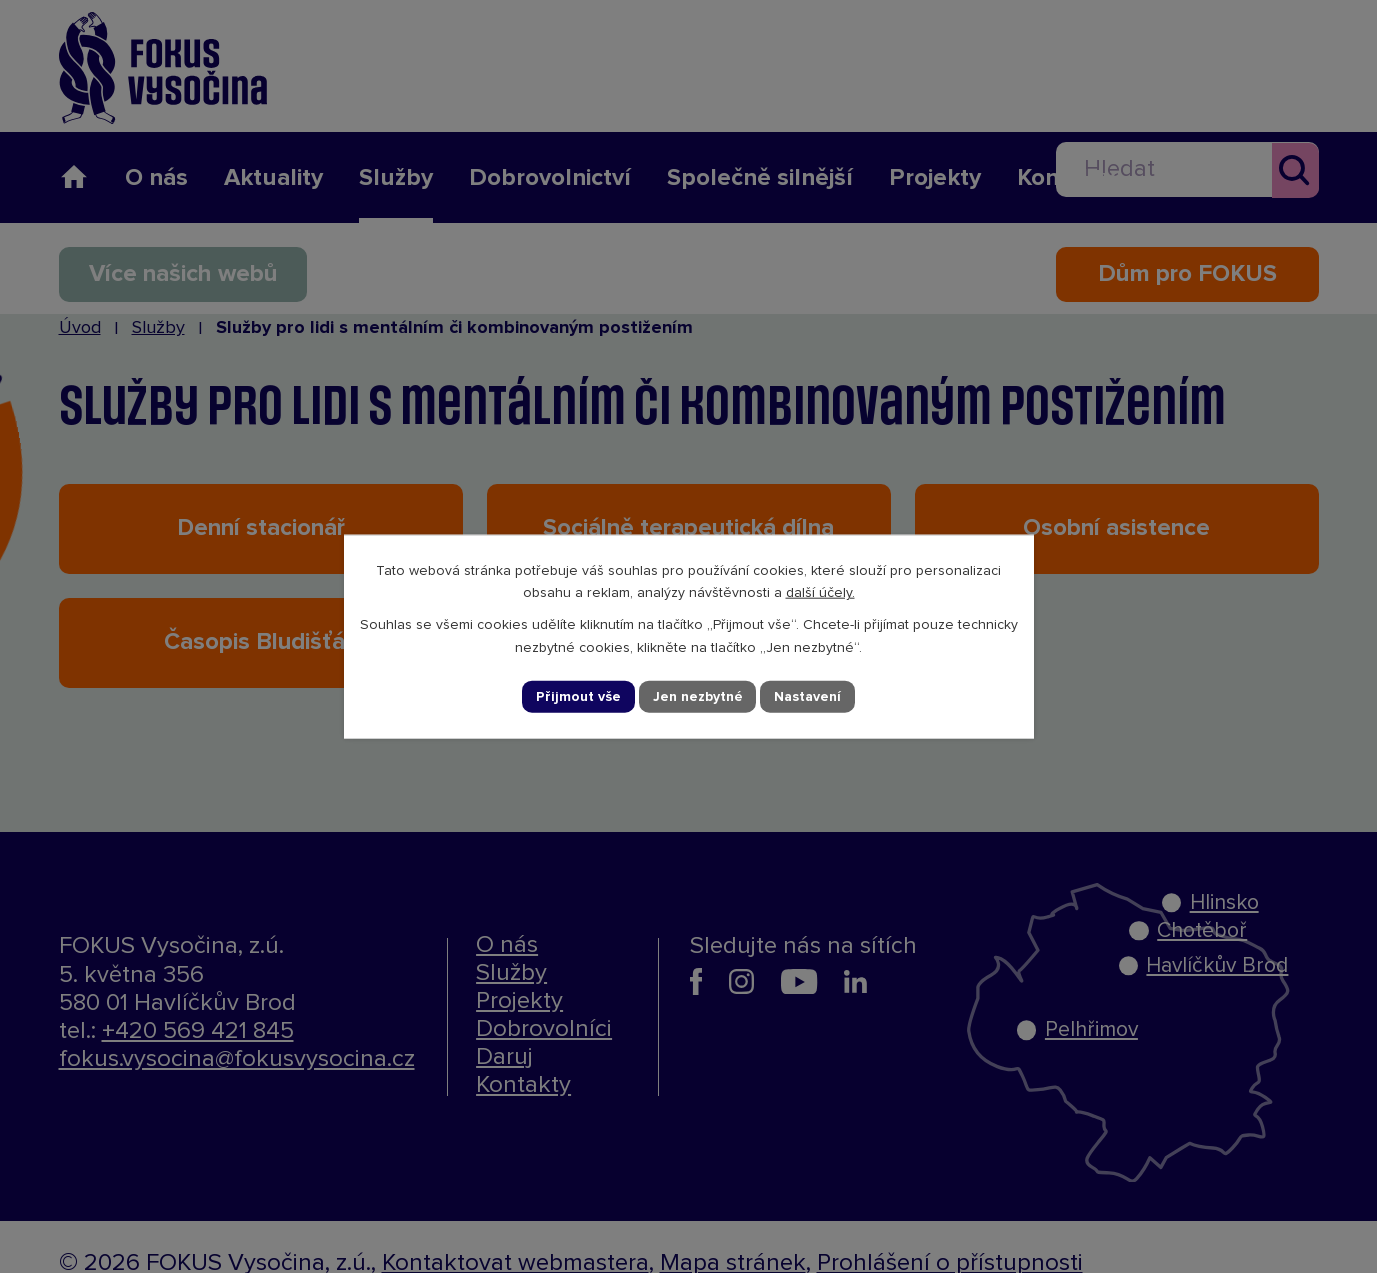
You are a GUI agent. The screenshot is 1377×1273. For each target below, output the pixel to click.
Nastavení (807, 696)
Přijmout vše (578, 696)
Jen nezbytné (697, 696)
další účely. (820, 593)
